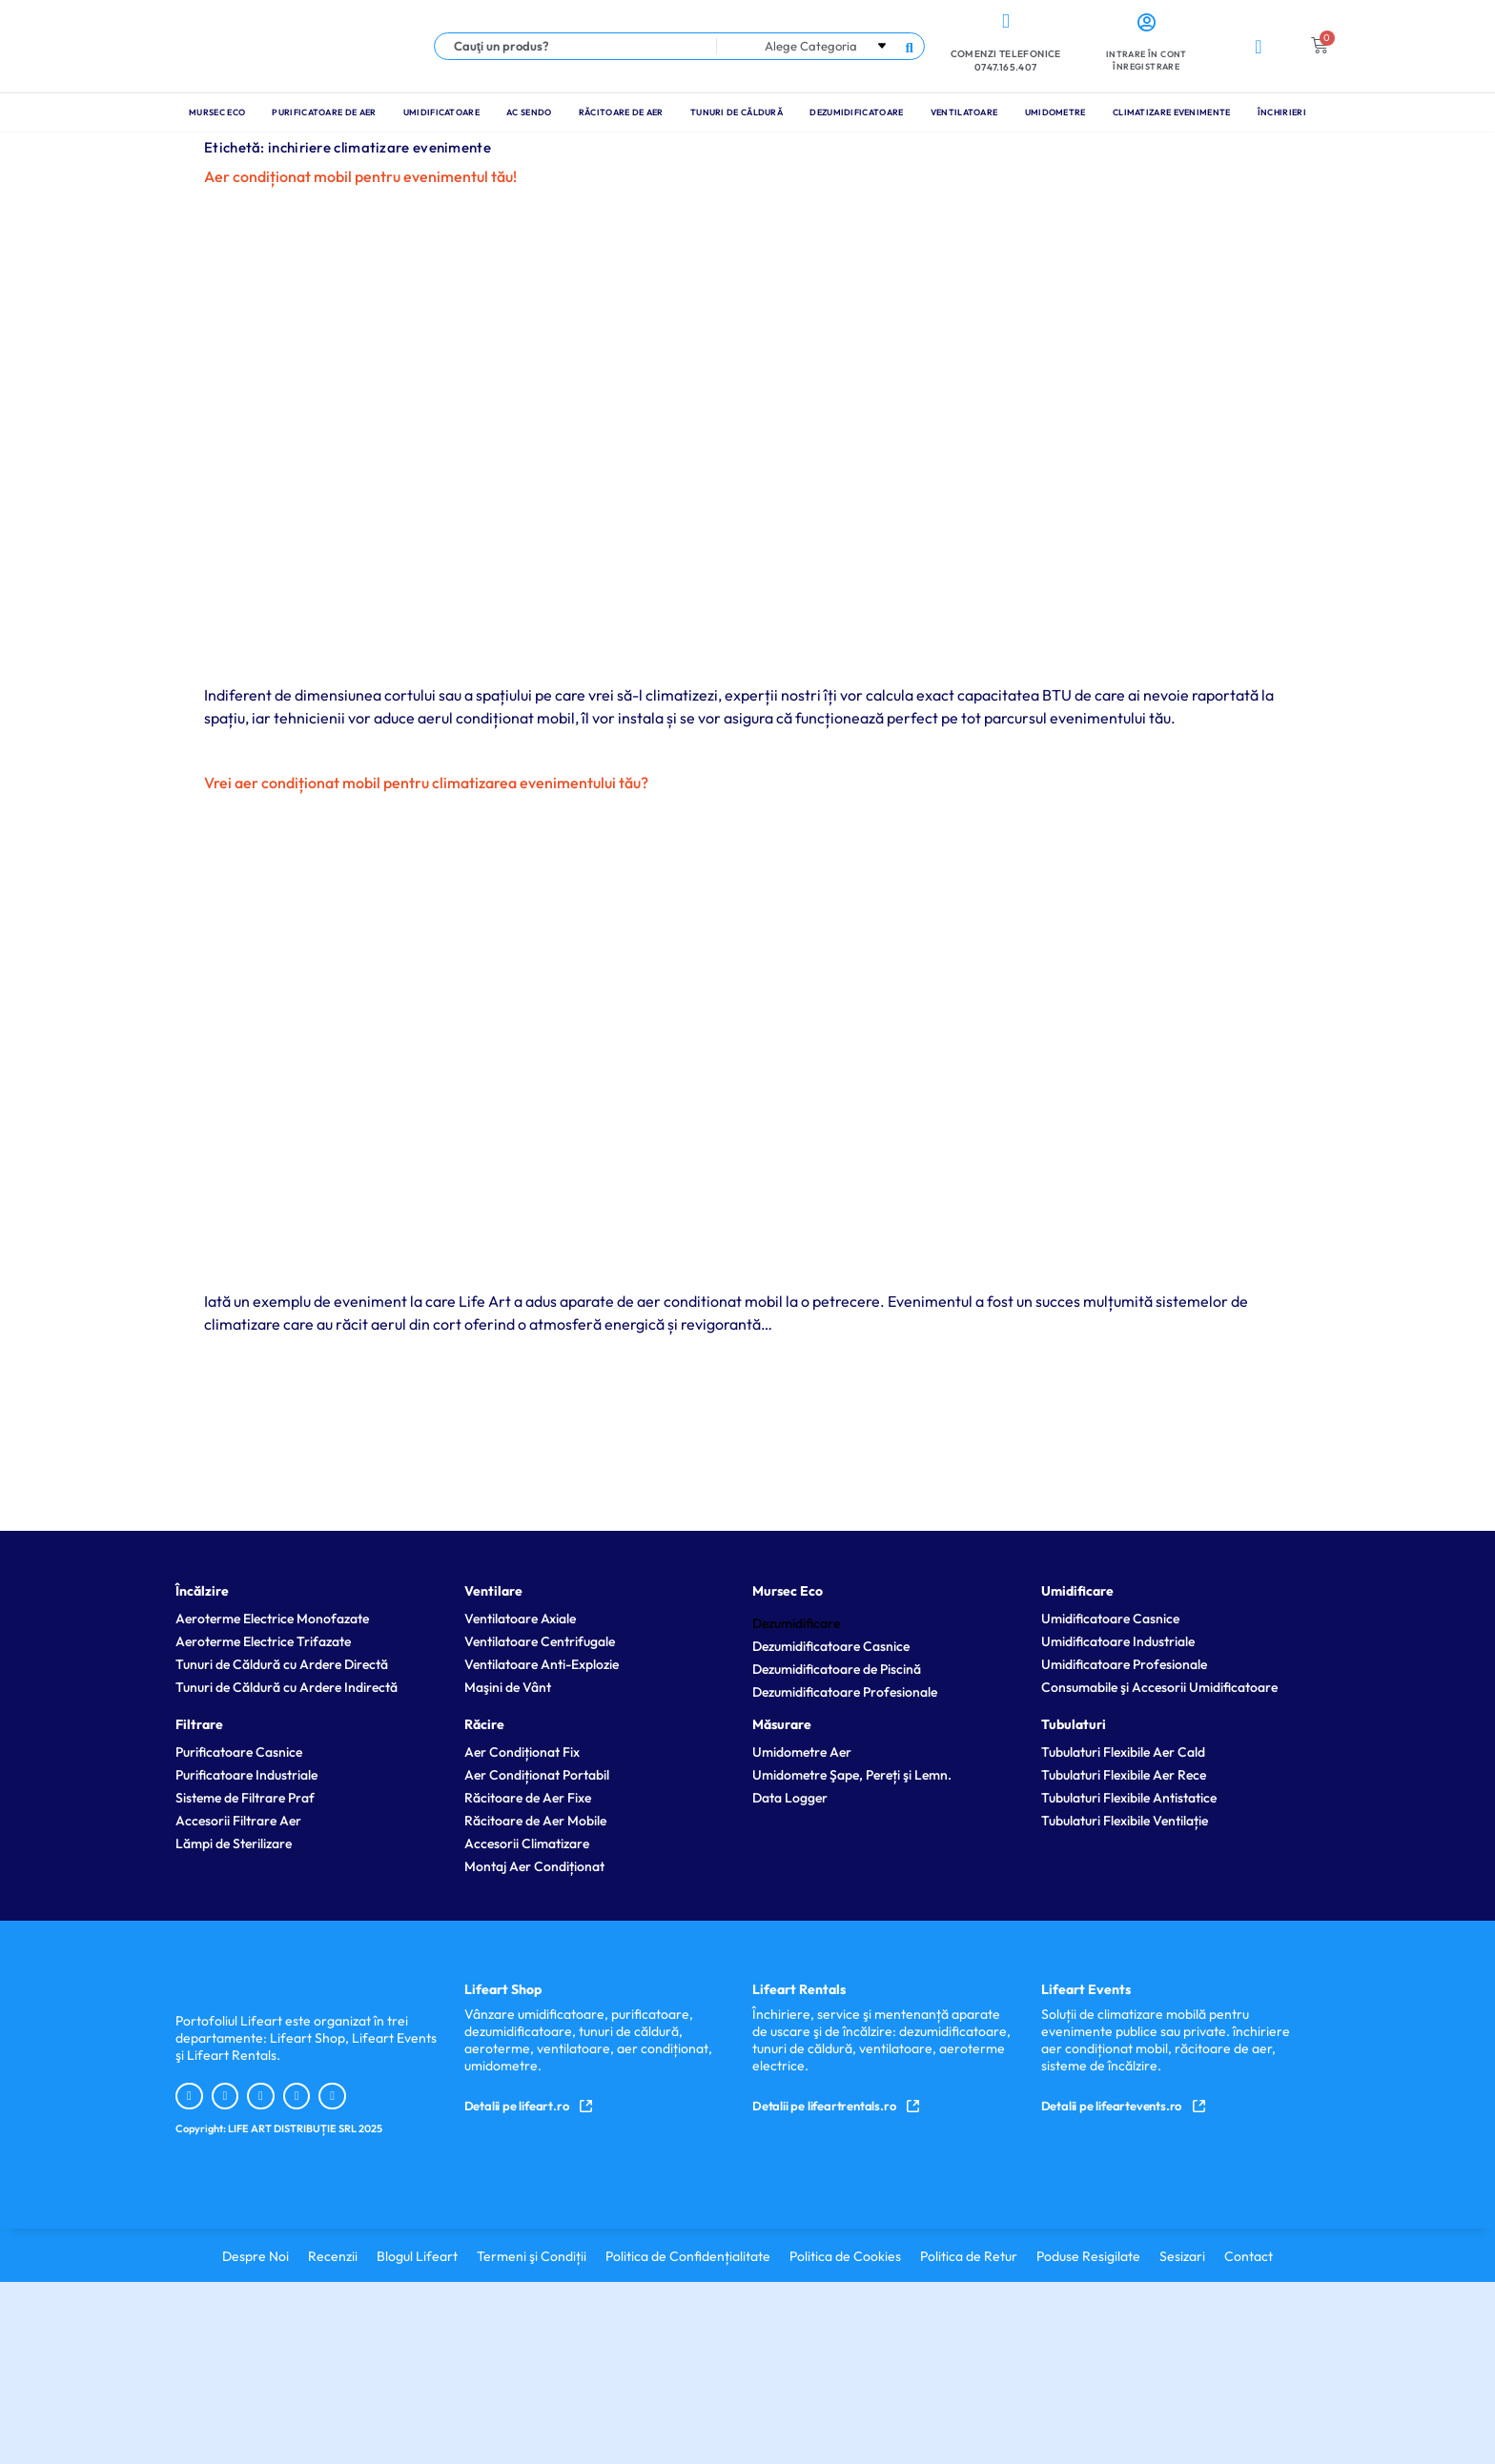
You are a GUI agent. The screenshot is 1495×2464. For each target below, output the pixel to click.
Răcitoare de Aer (621, 112)
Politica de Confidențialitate (687, 2256)
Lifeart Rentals (799, 1989)
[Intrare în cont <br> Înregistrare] (1146, 22)
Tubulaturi (1073, 1724)
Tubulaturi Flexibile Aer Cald (1123, 1752)
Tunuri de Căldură (736, 112)
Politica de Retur (968, 2256)
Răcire (484, 1724)
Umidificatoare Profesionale (1124, 1664)
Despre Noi (255, 2256)
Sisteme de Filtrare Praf (245, 1797)
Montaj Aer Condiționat (534, 1866)
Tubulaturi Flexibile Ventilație (1124, 1820)
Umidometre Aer (801, 1752)
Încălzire (202, 1590)
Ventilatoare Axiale (520, 1618)
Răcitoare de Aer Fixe (527, 1797)
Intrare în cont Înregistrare (1146, 60)
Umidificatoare (441, 112)
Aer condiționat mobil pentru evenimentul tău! (360, 176)
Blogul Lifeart (417, 2256)
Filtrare (199, 1724)
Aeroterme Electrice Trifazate (263, 1641)
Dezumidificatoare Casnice (831, 1646)
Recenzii (333, 2256)
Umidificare (1077, 1590)
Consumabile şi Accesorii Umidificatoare (1159, 1687)
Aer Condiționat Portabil (536, 1774)
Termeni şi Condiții (531, 2256)
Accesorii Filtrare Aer (238, 1820)
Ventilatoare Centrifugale (539, 1641)
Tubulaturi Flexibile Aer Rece (1123, 1774)
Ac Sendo (528, 112)
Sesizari (1182, 2256)
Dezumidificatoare (856, 112)
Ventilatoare (964, 112)
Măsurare (781, 1724)
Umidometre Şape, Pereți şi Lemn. (852, 1774)
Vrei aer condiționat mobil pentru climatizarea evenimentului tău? (426, 782)
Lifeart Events (1086, 1989)
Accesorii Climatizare (526, 1843)
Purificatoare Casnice (238, 1752)
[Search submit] (909, 46)
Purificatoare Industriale (246, 1774)
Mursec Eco (217, 112)
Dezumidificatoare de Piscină (836, 1669)
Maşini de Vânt (507, 1687)
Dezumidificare (796, 1623)
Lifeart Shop (503, 1989)
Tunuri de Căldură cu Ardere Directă (281, 1664)
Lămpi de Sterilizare (233, 1843)
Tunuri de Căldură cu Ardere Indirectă (286, 1687)
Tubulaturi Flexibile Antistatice (1129, 1797)
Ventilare (493, 1590)
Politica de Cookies (845, 2256)
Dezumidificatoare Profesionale (844, 1691)
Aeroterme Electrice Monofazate (272, 1618)
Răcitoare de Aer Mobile (535, 1820)
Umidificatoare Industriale (1118, 1641)
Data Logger (790, 1797)
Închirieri (1282, 112)
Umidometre (1055, 112)
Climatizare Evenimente (1172, 112)
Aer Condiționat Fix (522, 1752)
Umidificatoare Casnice (1110, 1618)
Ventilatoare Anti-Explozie (541, 1664)
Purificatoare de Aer (324, 112)
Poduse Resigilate (1088, 2256)
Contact (1248, 2256)
